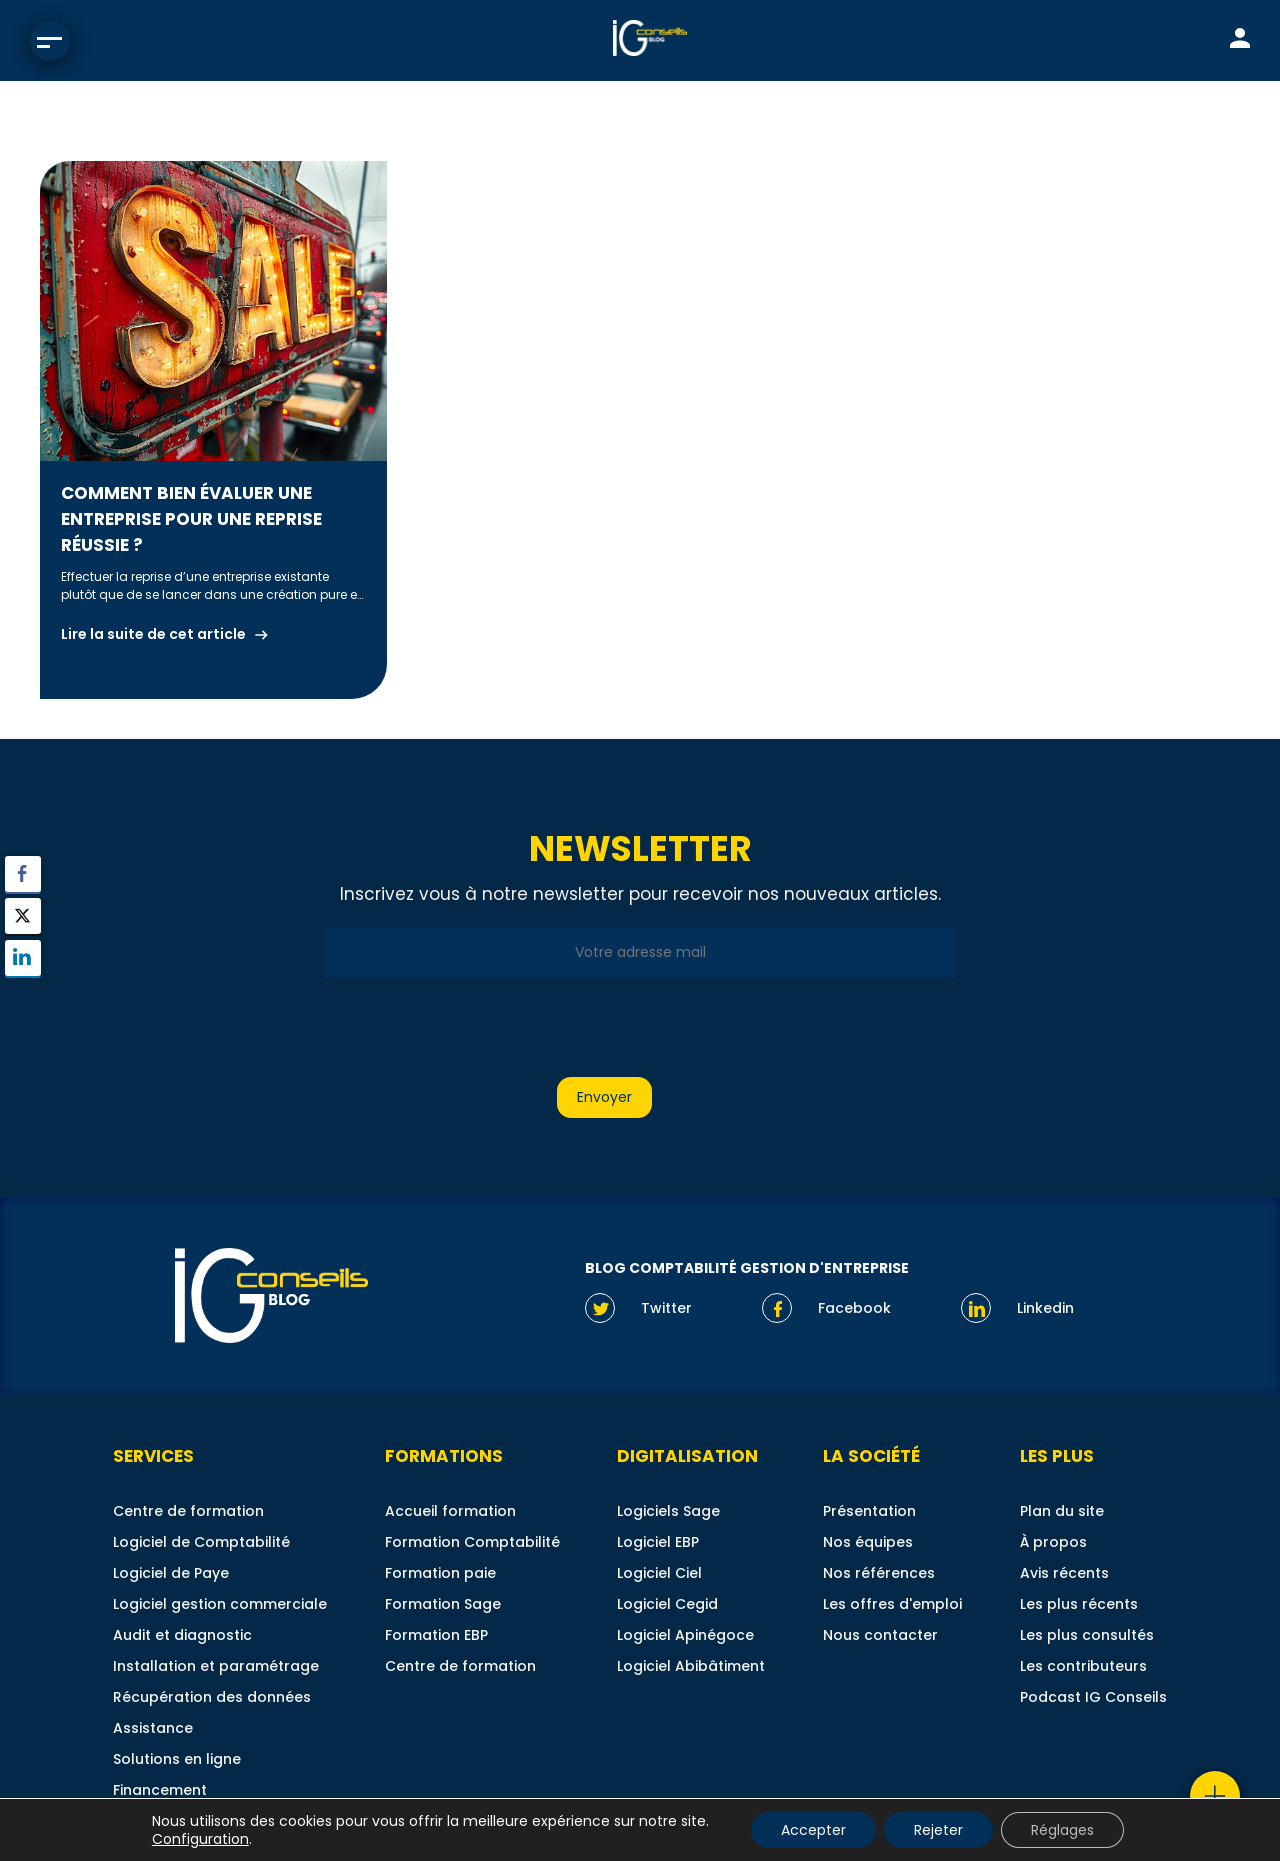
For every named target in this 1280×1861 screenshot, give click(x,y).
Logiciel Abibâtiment (691, 1666)
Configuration (200, 1839)
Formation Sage (443, 1604)
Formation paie (440, 1573)
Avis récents (1064, 1573)
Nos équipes (868, 1542)
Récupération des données (212, 1697)
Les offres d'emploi (892, 1604)
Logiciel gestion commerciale (220, 1604)
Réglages (1062, 1830)
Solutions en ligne (177, 1759)
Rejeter (938, 1830)
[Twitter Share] (23, 916)
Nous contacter (880, 1635)
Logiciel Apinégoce (685, 1635)
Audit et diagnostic (182, 1635)
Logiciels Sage (668, 1511)
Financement (160, 1790)
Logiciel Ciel (659, 1573)
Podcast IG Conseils (1093, 1697)
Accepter (813, 1830)
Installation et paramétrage (216, 1666)
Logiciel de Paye (171, 1573)
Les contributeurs (1083, 1666)
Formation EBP (436, 1635)
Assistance (153, 1728)
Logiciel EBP (658, 1542)
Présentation (869, 1511)
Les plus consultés (1087, 1635)
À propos (1053, 1542)
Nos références (879, 1573)
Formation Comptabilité (472, 1542)
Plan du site (1062, 1511)
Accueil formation (450, 1511)
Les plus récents (1079, 1604)
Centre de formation (188, 1511)
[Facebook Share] (23, 874)
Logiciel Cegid (667, 1604)
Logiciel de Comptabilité (201, 1542)
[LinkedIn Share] (23, 958)
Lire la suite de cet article (153, 634)
